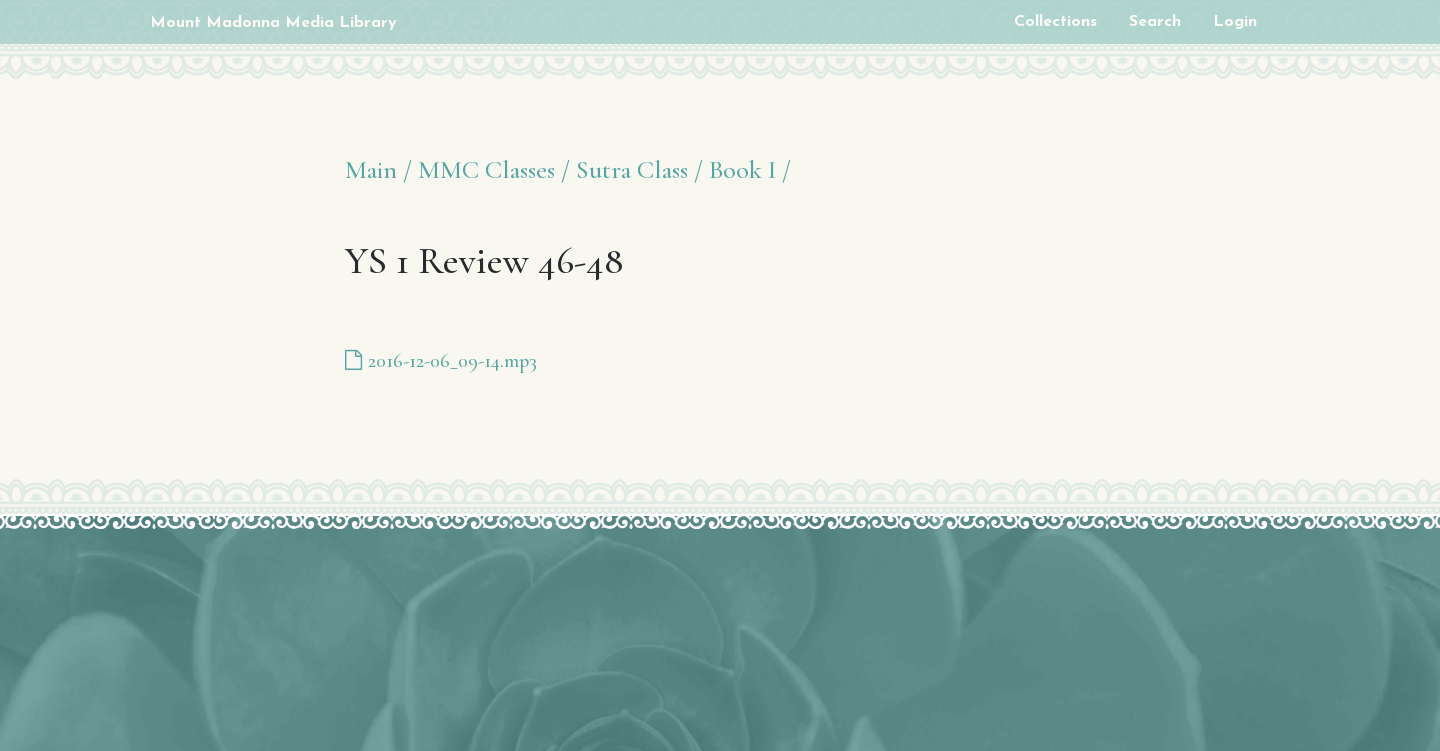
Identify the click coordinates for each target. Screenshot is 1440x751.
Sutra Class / (639, 169)
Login (1235, 22)
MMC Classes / (494, 169)
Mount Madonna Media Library (273, 23)
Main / (378, 169)
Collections (1055, 22)
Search (1155, 22)
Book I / (750, 169)
